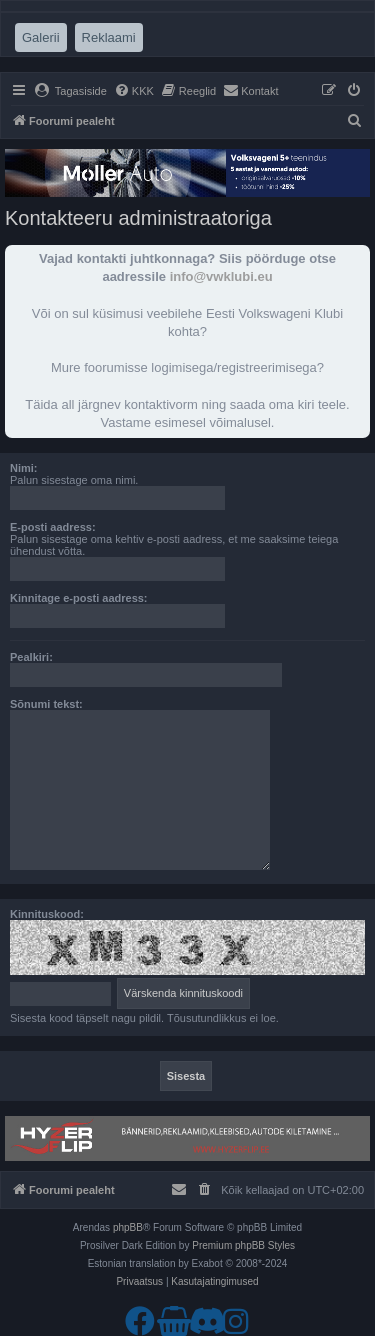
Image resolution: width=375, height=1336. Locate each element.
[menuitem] (70, 91)
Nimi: (24, 468)
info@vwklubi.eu (221, 276)
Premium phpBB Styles (243, 1245)
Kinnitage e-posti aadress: (79, 598)
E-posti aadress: (53, 527)
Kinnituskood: (47, 914)
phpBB (128, 1227)
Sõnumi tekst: (46, 704)
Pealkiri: (31, 657)
